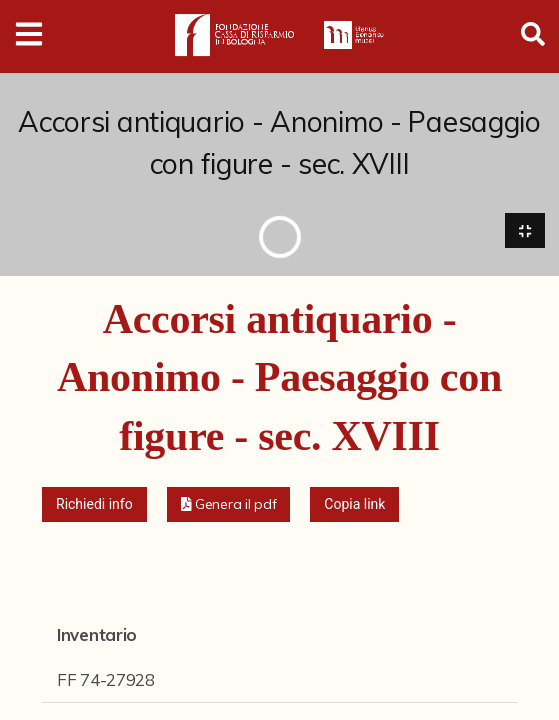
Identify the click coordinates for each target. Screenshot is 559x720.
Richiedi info (94, 504)
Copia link (354, 504)
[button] (229, 504)
